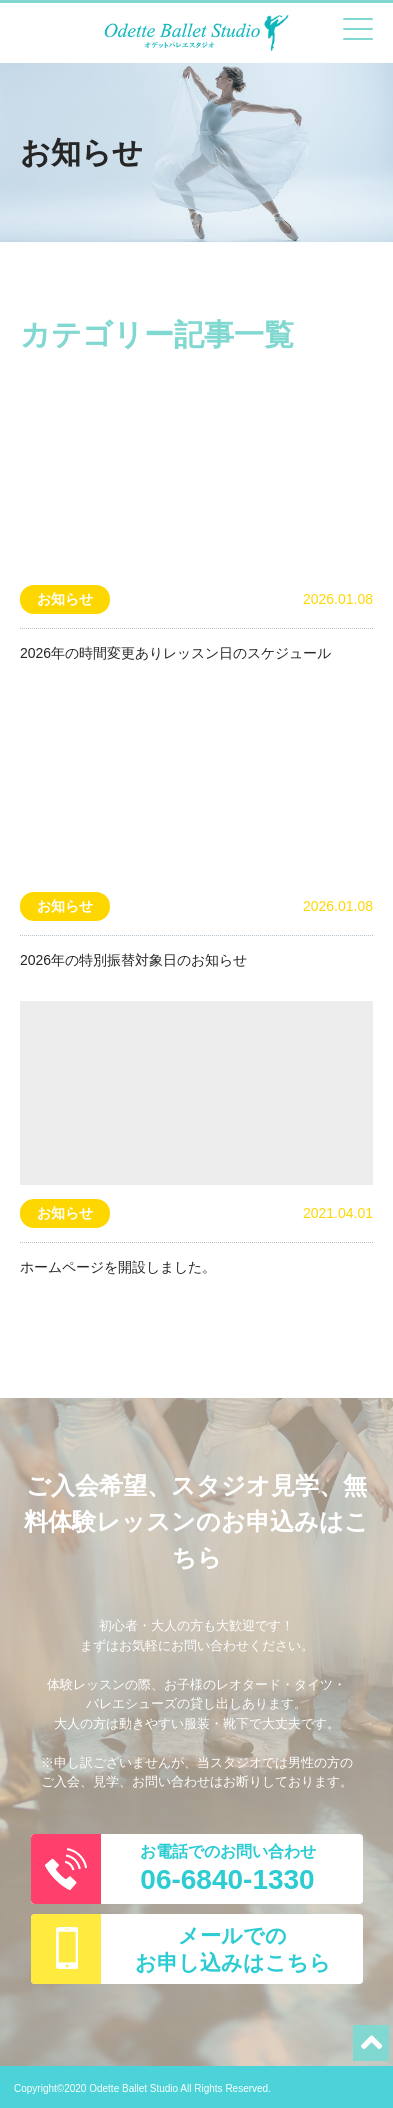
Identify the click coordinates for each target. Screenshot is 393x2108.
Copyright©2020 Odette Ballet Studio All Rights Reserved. (142, 2088)
